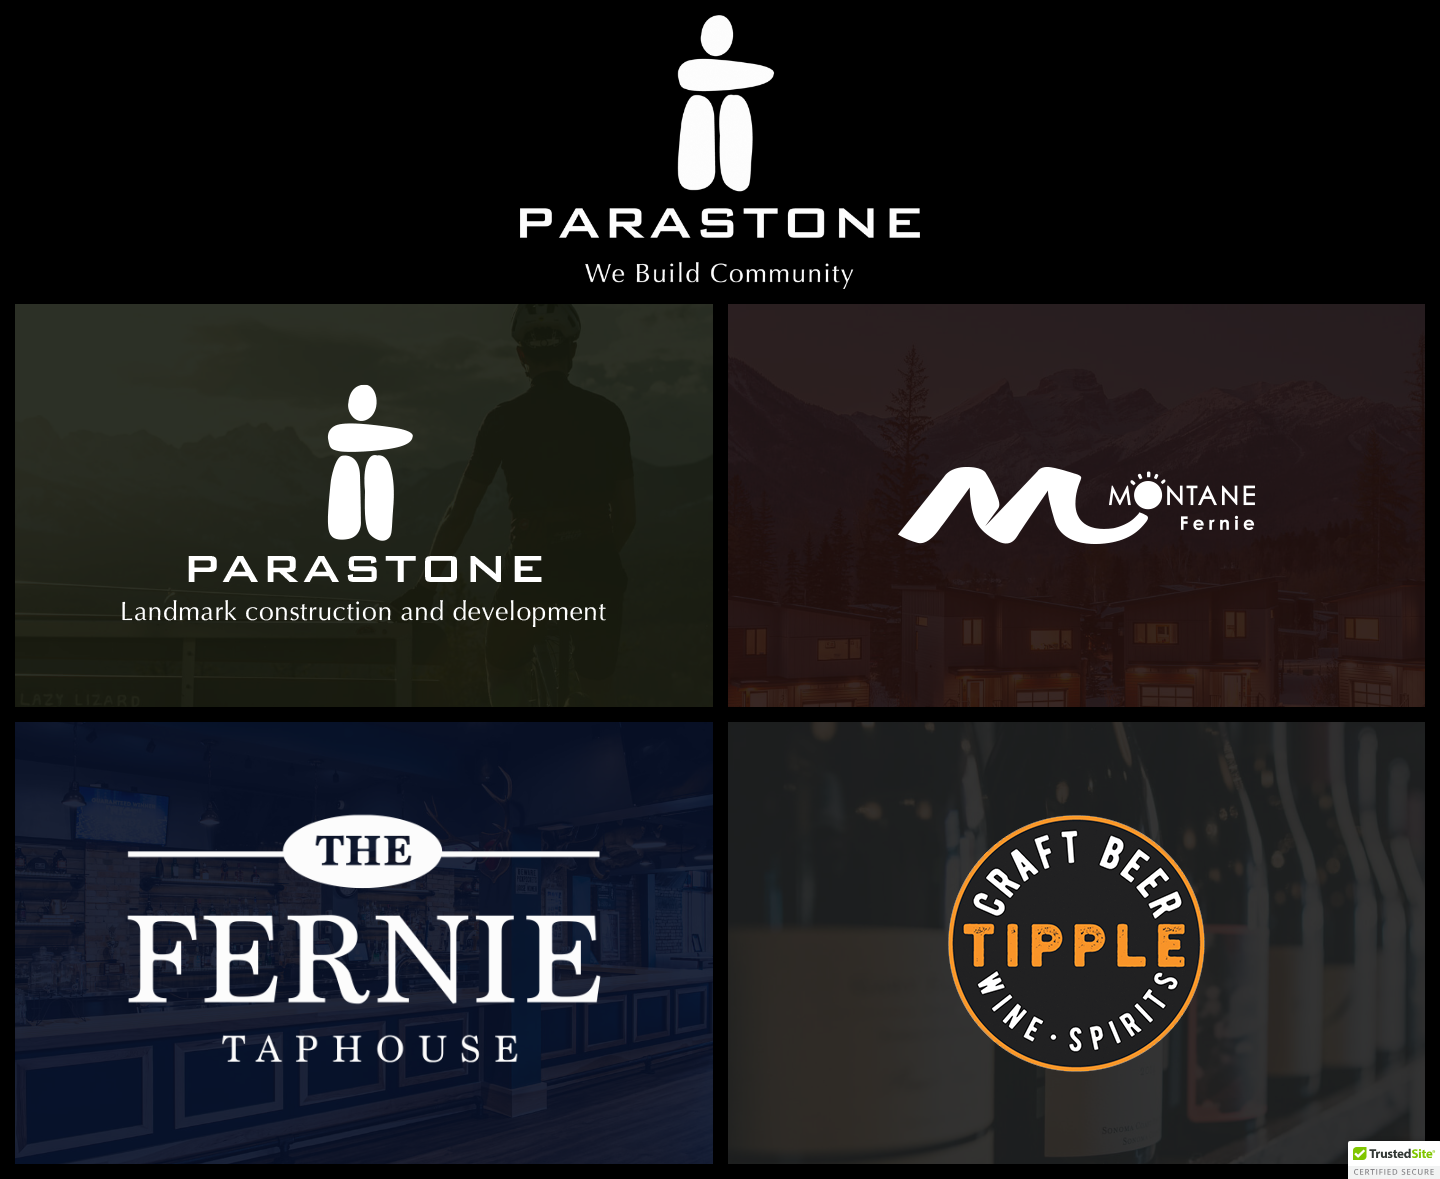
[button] (1394, 1160)
